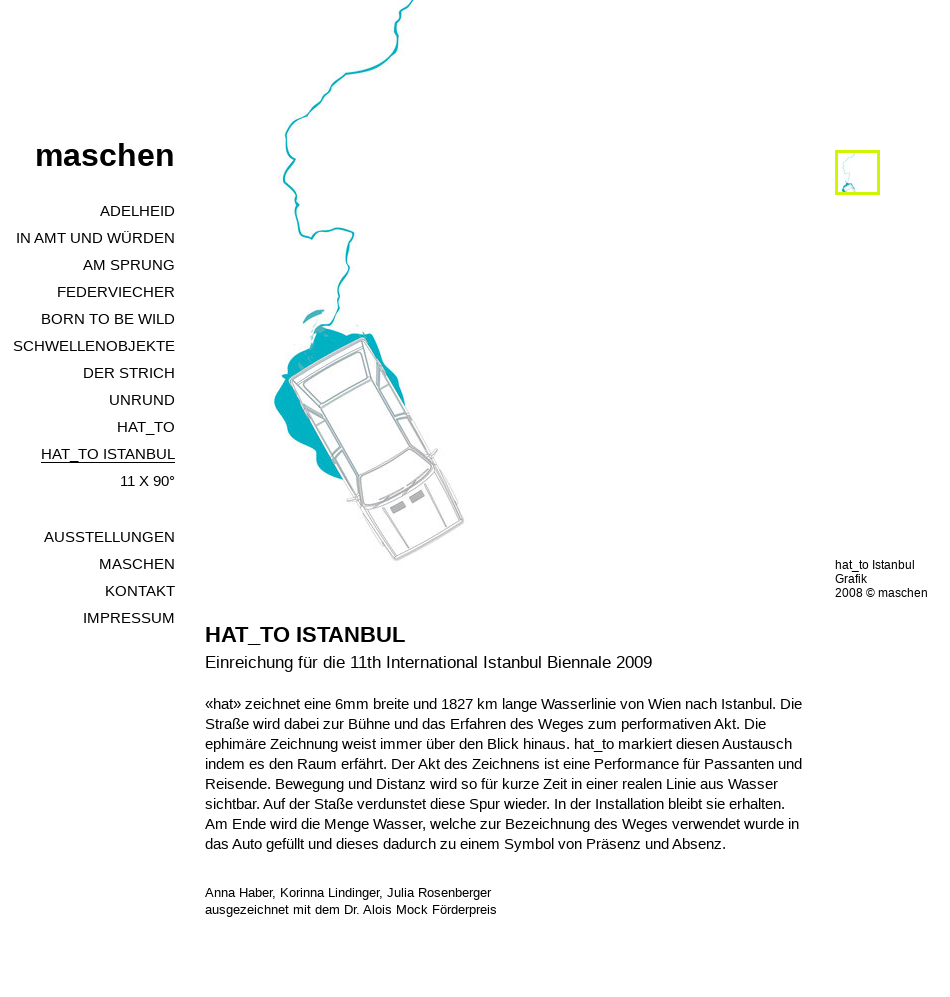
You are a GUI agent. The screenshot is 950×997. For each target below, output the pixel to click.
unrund (142, 399)
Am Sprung (129, 264)
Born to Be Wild (108, 318)
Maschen (137, 563)
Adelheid (137, 210)
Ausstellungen (109, 536)
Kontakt (140, 590)
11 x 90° (147, 480)
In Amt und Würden (95, 237)
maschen (105, 155)
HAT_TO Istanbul (108, 453)
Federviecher (116, 291)
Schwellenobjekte (94, 345)
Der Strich (129, 372)
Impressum (129, 617)
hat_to (146, 426)
